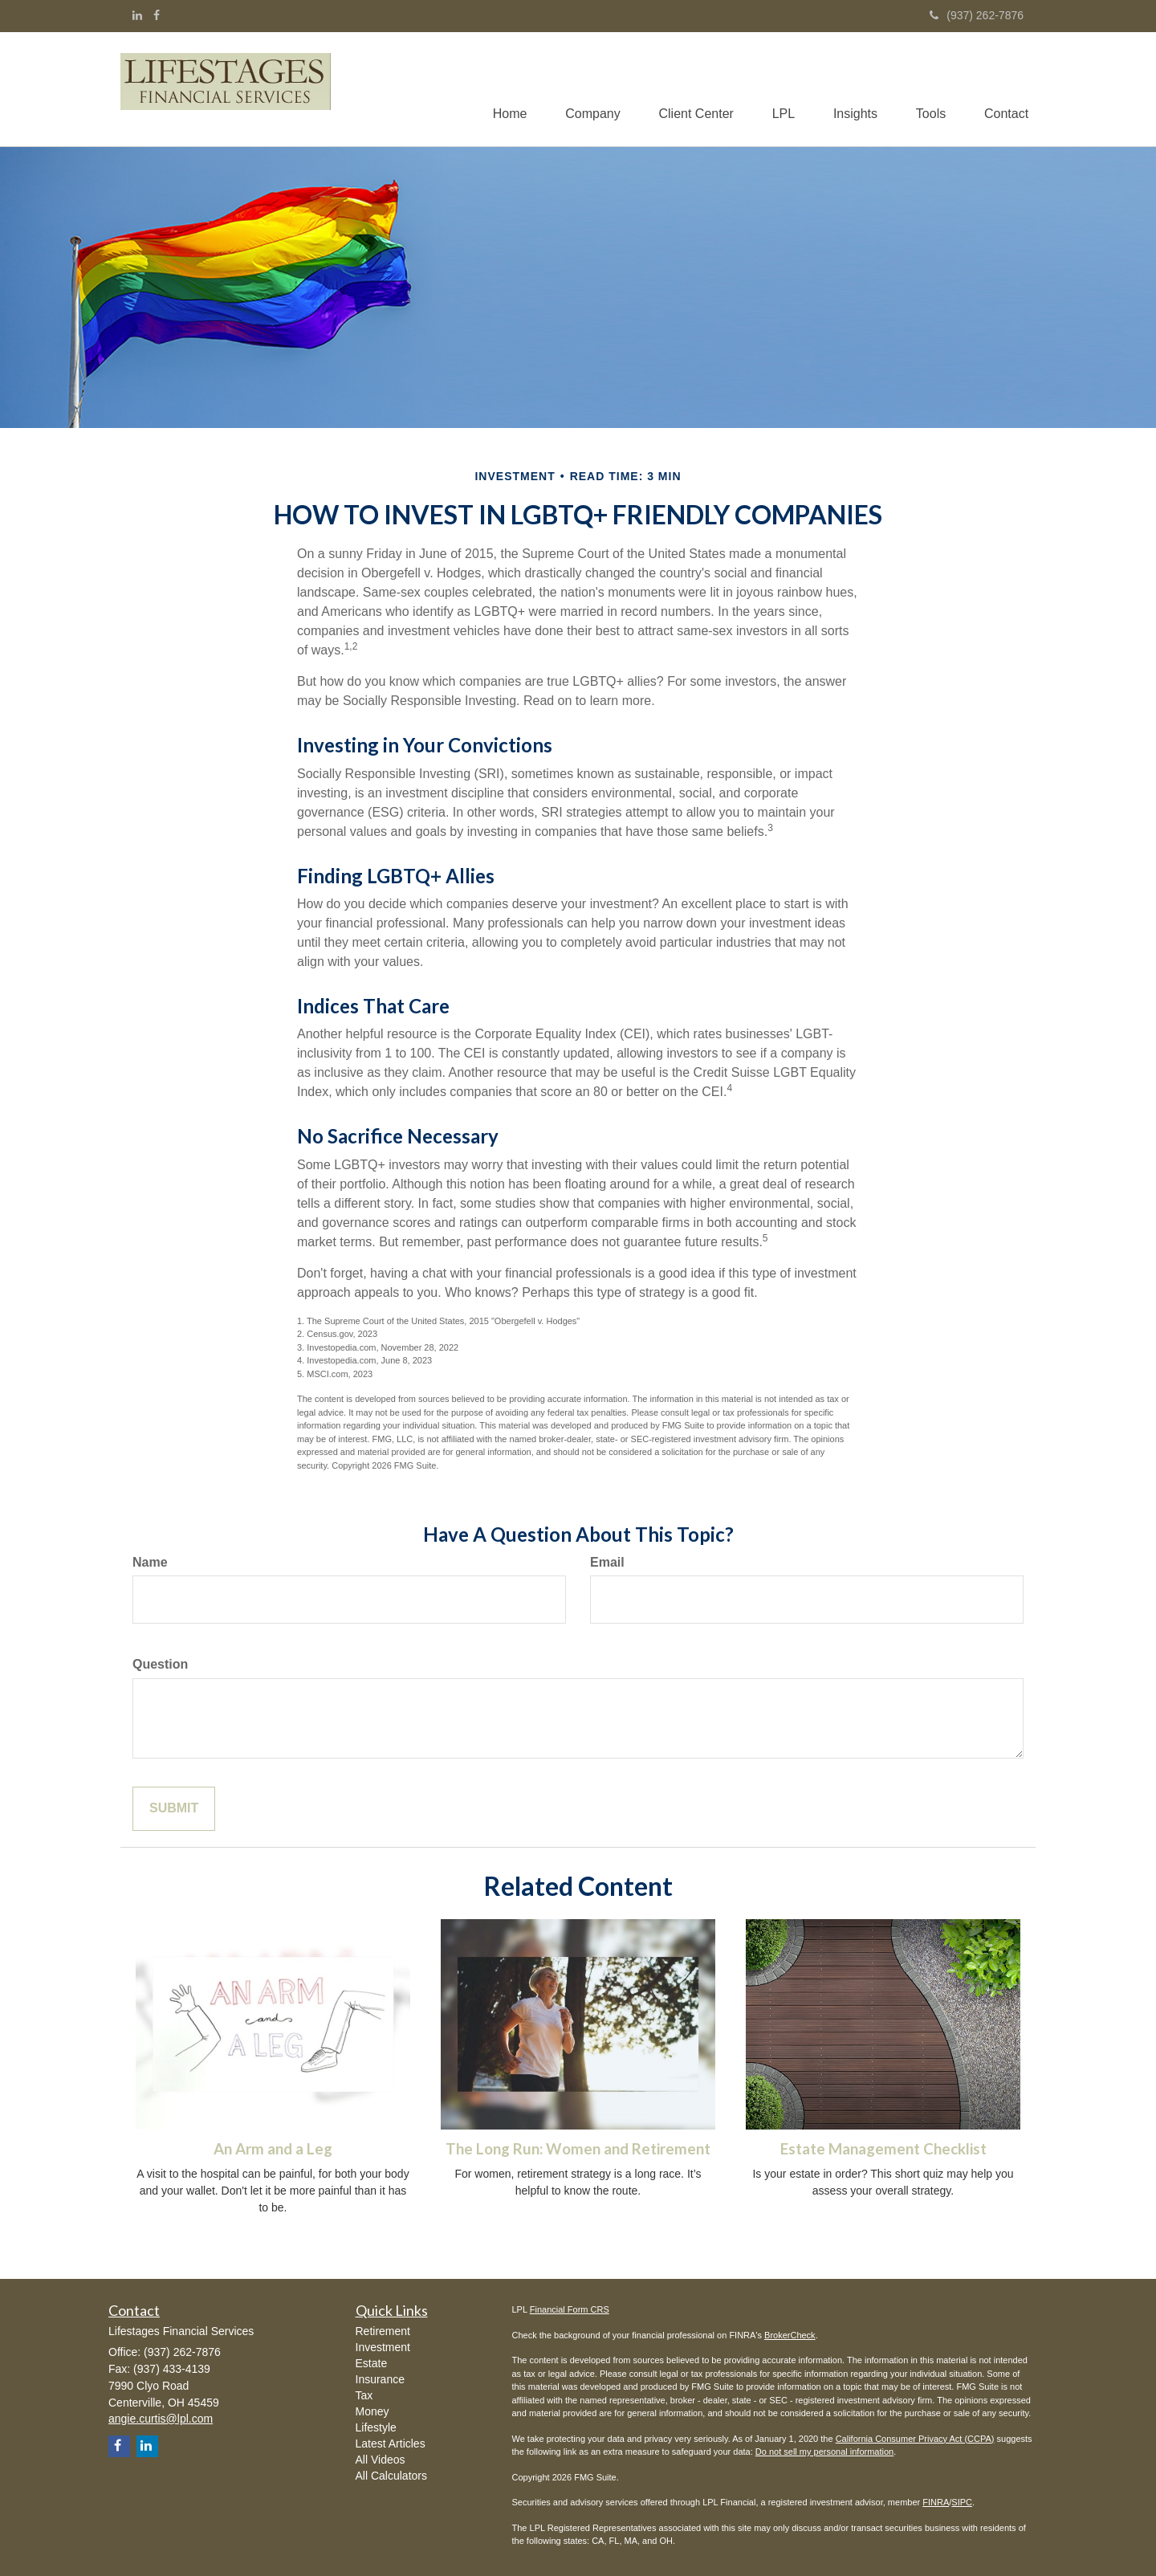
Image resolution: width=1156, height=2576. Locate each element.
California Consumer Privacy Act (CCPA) (915, 2439)
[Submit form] (173, 1809)
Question (160, 1665)
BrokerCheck (790, 2335)
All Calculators (391, 2476)
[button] (582, 89)
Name (150, 1562)
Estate (372, 2364)
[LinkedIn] (137, 15)
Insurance (380, 2380)
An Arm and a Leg (273, 2149)
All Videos (380, 2460)
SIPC (961, 2503)
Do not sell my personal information (824, 2452)
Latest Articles (390, 2444)
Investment (383, 2348)
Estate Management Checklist (883, 2149)
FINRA (935, 2503)
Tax (364, 2396)
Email (607, 1562)
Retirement (383, 2331)
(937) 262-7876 (977, 15)
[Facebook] (156, 15)
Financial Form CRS (569, 2310)
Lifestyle (376, 2428)
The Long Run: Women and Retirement (578, 2149)
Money (372, 2412)
